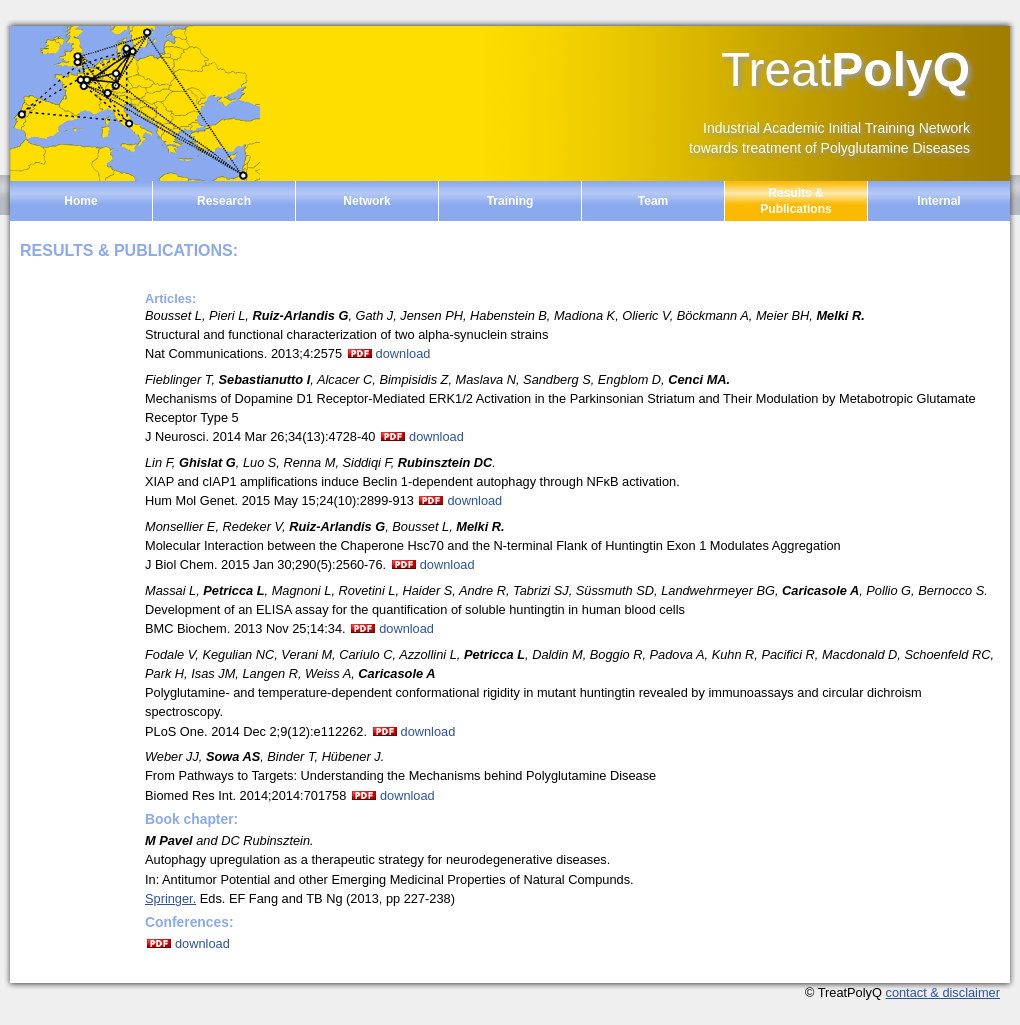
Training (510, 201)
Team (653, 201)
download (403, 353)
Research (224, 201)
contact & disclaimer (942, 992)
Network (366, 201)
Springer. (170, 898)
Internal (938, 201)
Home (80, 201)
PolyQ (845, 69)
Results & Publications (795, 201)
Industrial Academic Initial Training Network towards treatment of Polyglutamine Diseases (829, 138)
